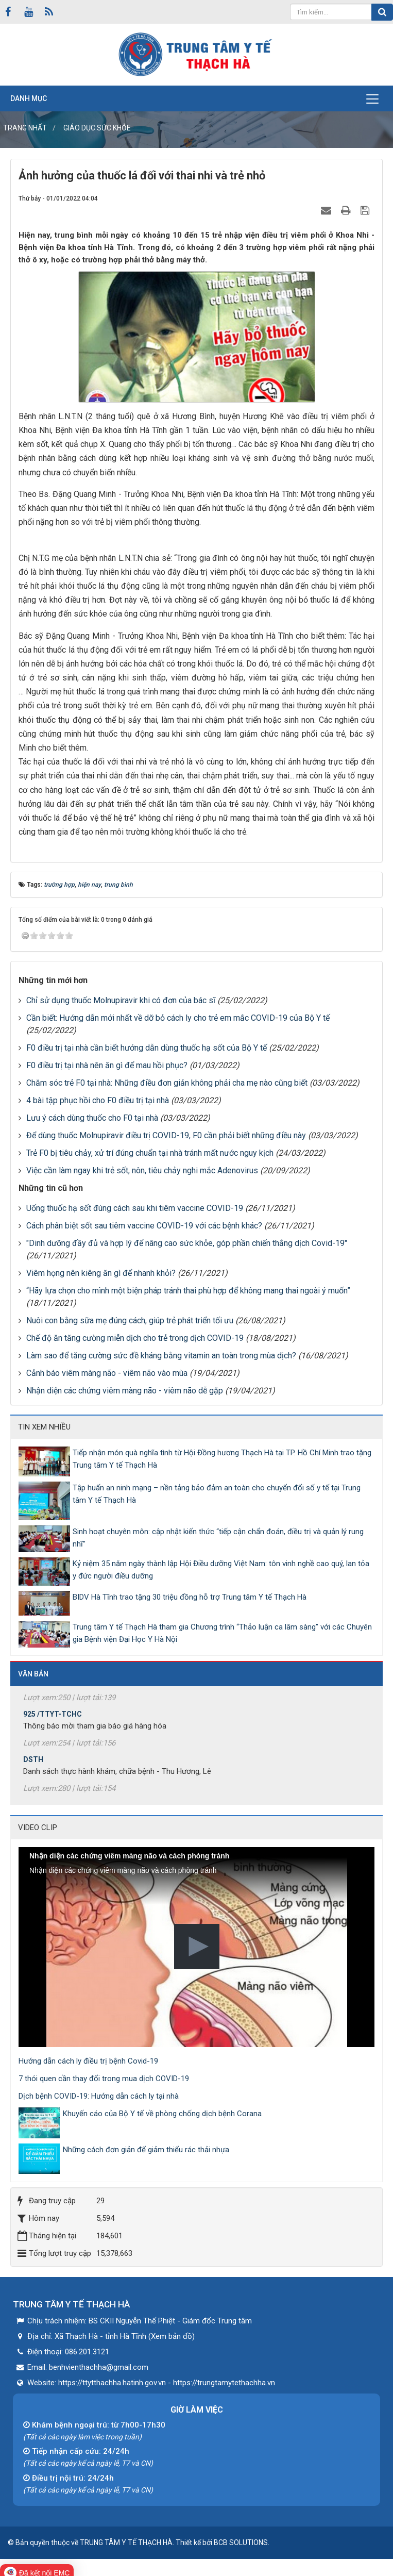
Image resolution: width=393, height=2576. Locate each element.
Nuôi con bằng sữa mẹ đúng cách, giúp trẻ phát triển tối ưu (129, 1320)
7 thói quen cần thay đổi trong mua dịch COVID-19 (104, 2078)
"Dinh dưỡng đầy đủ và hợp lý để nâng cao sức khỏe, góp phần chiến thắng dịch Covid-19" (186, 1243)
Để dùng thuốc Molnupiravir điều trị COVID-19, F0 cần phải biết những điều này (166, 1135)
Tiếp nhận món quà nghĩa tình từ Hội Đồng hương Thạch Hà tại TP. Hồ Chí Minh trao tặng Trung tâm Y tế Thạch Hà (222, 1459)
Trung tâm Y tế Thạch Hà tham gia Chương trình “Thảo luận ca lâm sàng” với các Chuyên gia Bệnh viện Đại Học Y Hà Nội (222, 1633)
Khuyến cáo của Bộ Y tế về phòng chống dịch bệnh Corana (162, 2113)
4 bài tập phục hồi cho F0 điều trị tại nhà (97, 1100)
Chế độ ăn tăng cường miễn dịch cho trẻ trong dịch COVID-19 (135, 1338)
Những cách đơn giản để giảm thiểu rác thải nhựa (146, 2149)
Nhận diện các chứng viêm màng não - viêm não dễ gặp (124, 1390)
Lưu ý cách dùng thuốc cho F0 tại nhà (92, 1118)
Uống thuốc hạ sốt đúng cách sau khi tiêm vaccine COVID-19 (134, 1208)
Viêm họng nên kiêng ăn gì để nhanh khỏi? (101, 1273)
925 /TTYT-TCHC (52, 1721)
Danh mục (28, 98)
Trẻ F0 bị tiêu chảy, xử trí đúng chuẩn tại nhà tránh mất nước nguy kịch (150, 1153)
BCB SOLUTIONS (241, 2542)
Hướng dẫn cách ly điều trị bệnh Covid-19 (88, 2061)
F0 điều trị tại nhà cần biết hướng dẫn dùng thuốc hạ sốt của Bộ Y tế (146, 1048)
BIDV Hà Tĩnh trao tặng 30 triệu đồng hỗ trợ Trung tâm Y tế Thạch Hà (189, 1597)
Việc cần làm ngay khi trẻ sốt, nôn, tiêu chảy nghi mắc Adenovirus (142, 1170)
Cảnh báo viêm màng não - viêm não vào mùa (106, 1373)
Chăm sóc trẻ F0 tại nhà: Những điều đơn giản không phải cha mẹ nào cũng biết (166, 1083)
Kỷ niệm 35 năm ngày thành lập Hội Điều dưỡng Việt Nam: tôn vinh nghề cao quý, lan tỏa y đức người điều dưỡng (221, 1570)
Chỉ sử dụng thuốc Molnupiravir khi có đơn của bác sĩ (120, 1000)
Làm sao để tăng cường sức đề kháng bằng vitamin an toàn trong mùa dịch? (161, 1355)
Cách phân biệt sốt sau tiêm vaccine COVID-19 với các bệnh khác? (144, 1226)
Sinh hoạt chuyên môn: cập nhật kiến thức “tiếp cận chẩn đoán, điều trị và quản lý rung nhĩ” (218, 1538)
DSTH (33, 1766)
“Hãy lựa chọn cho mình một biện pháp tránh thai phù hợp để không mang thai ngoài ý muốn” (188, 1290)
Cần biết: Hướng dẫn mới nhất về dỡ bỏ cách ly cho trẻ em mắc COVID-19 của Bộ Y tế (178, 1018)
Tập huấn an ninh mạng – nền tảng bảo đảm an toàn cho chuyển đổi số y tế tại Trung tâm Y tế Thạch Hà (217, 1494)
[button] (196, 1946)
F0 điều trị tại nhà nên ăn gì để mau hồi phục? (106, 1065)
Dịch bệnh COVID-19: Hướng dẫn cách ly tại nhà (99, 2096)
